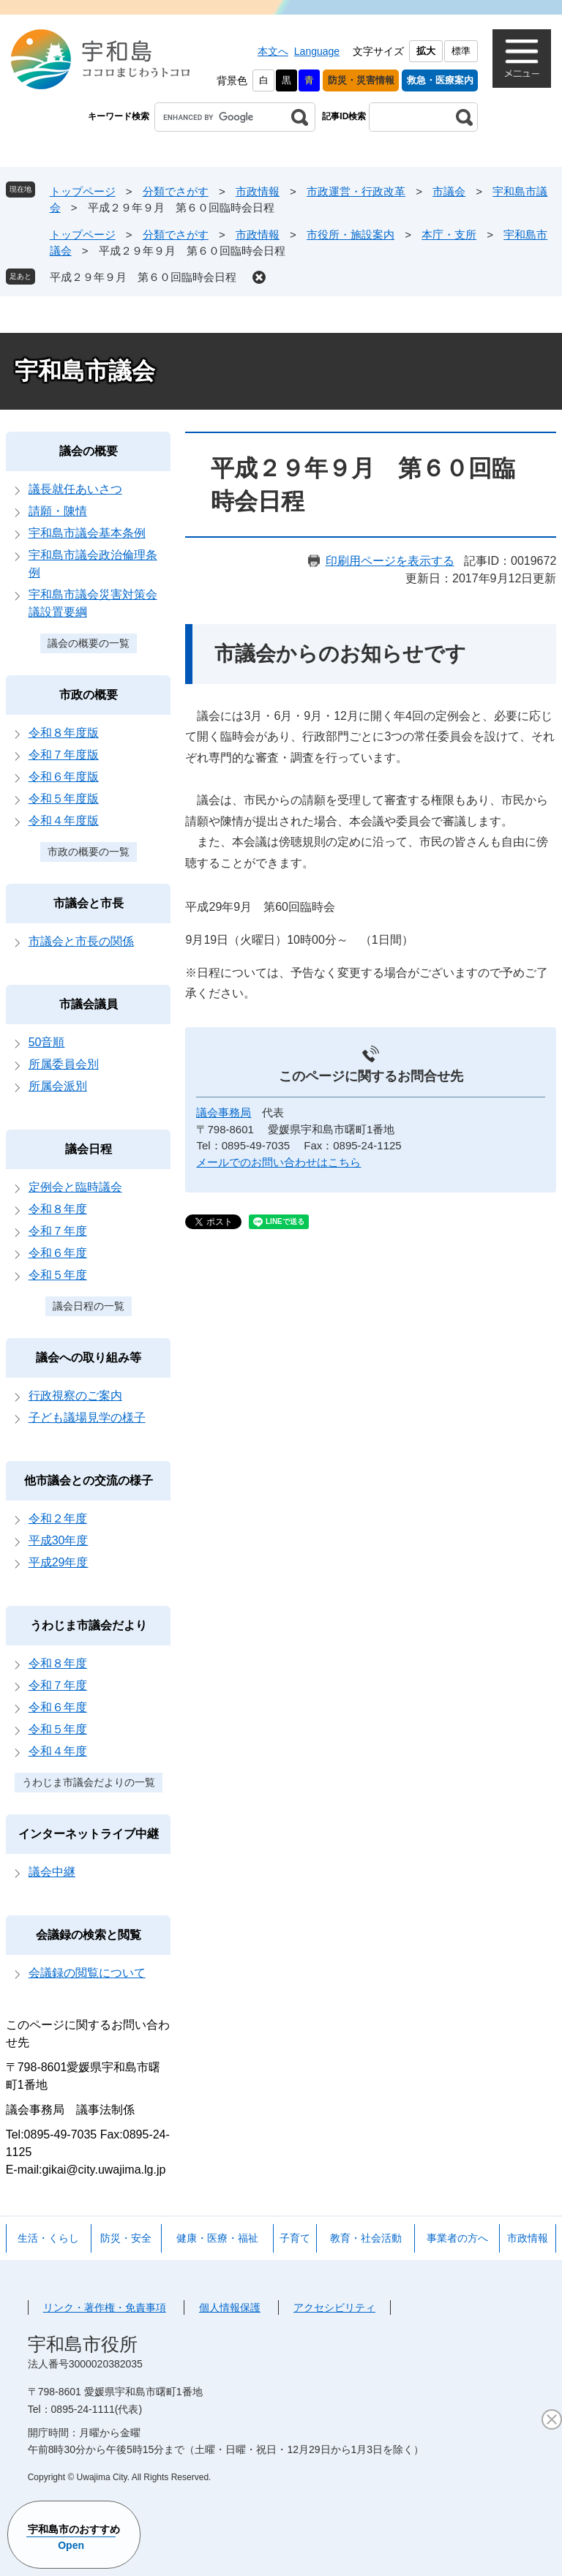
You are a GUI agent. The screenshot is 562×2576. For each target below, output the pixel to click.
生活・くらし (48, 2238)
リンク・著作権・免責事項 (104, 2307)
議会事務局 (223, 1112)
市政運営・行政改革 (356, 191)
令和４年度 (58, 1751)
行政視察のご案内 (75, 1395)
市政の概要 (88, 694)
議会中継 (52, 1872)
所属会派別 (58, 1086)
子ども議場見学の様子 (87, 1417)
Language (317, 51)
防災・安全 (125, 2238)
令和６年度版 (64, 776)
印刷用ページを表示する (390, 561)
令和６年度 (58, 1253)
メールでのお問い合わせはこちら (278, 1162)
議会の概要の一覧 (89, 643)
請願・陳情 (58, 511)
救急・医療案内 (440, 80)
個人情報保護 (230, 2307)
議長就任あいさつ (75, 489)
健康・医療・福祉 (217, 2238)
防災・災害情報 (361, 80)
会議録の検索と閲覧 (88, 1935)
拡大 (425, 50)
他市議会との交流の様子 (88, 1480)
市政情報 (258, 191)
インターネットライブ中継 (88, 1834)
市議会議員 (88, 1004)
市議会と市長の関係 (81, 941)
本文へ (273, 51)
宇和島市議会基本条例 (87, 533)
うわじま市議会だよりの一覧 (88, 1782)
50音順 (47, 1042)
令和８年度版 (64, 732)
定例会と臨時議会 (75, 1187)
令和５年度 (58, 1275)
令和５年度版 (64, 798)
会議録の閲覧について (87, 1973)
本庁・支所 (449, 234)
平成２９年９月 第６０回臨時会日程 (143, 277)
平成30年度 (59, 1540)
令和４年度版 (64, 820)
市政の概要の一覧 (89, 851)
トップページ (83, 191)
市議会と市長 (88, 903)
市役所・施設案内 (350, 234)
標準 (461, 50)
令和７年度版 (64, 754)
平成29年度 (59, 1562)
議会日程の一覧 (88, 1306)
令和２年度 (58, 1518)
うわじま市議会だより (88, 1625)
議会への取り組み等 (88, 1357)
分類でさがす (176, 191)
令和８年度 (58, 1209)
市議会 (448, 191)
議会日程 (88, 1149)
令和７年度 (58, 1231)
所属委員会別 (64, 1064)
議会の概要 (88, 451)
